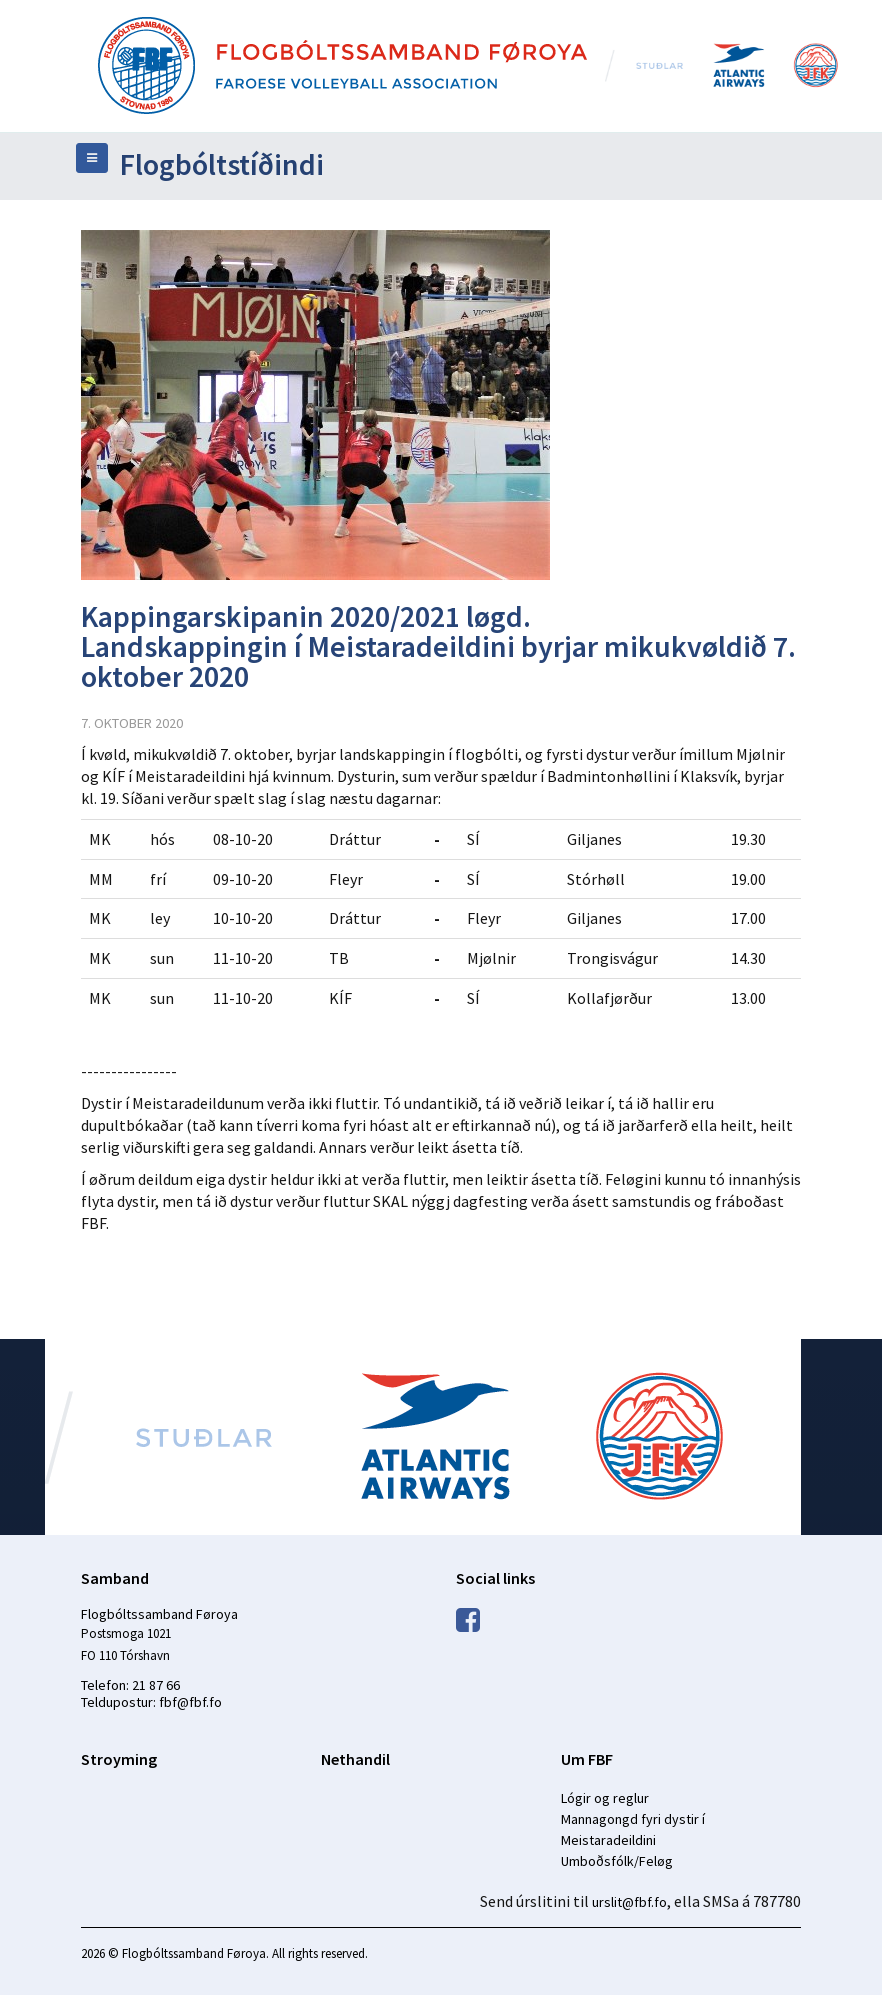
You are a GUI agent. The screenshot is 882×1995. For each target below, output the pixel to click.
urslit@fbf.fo (629, 1902)
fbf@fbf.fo (190, 1702)
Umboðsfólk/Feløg (617, 1861)
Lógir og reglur (605, 1798)
